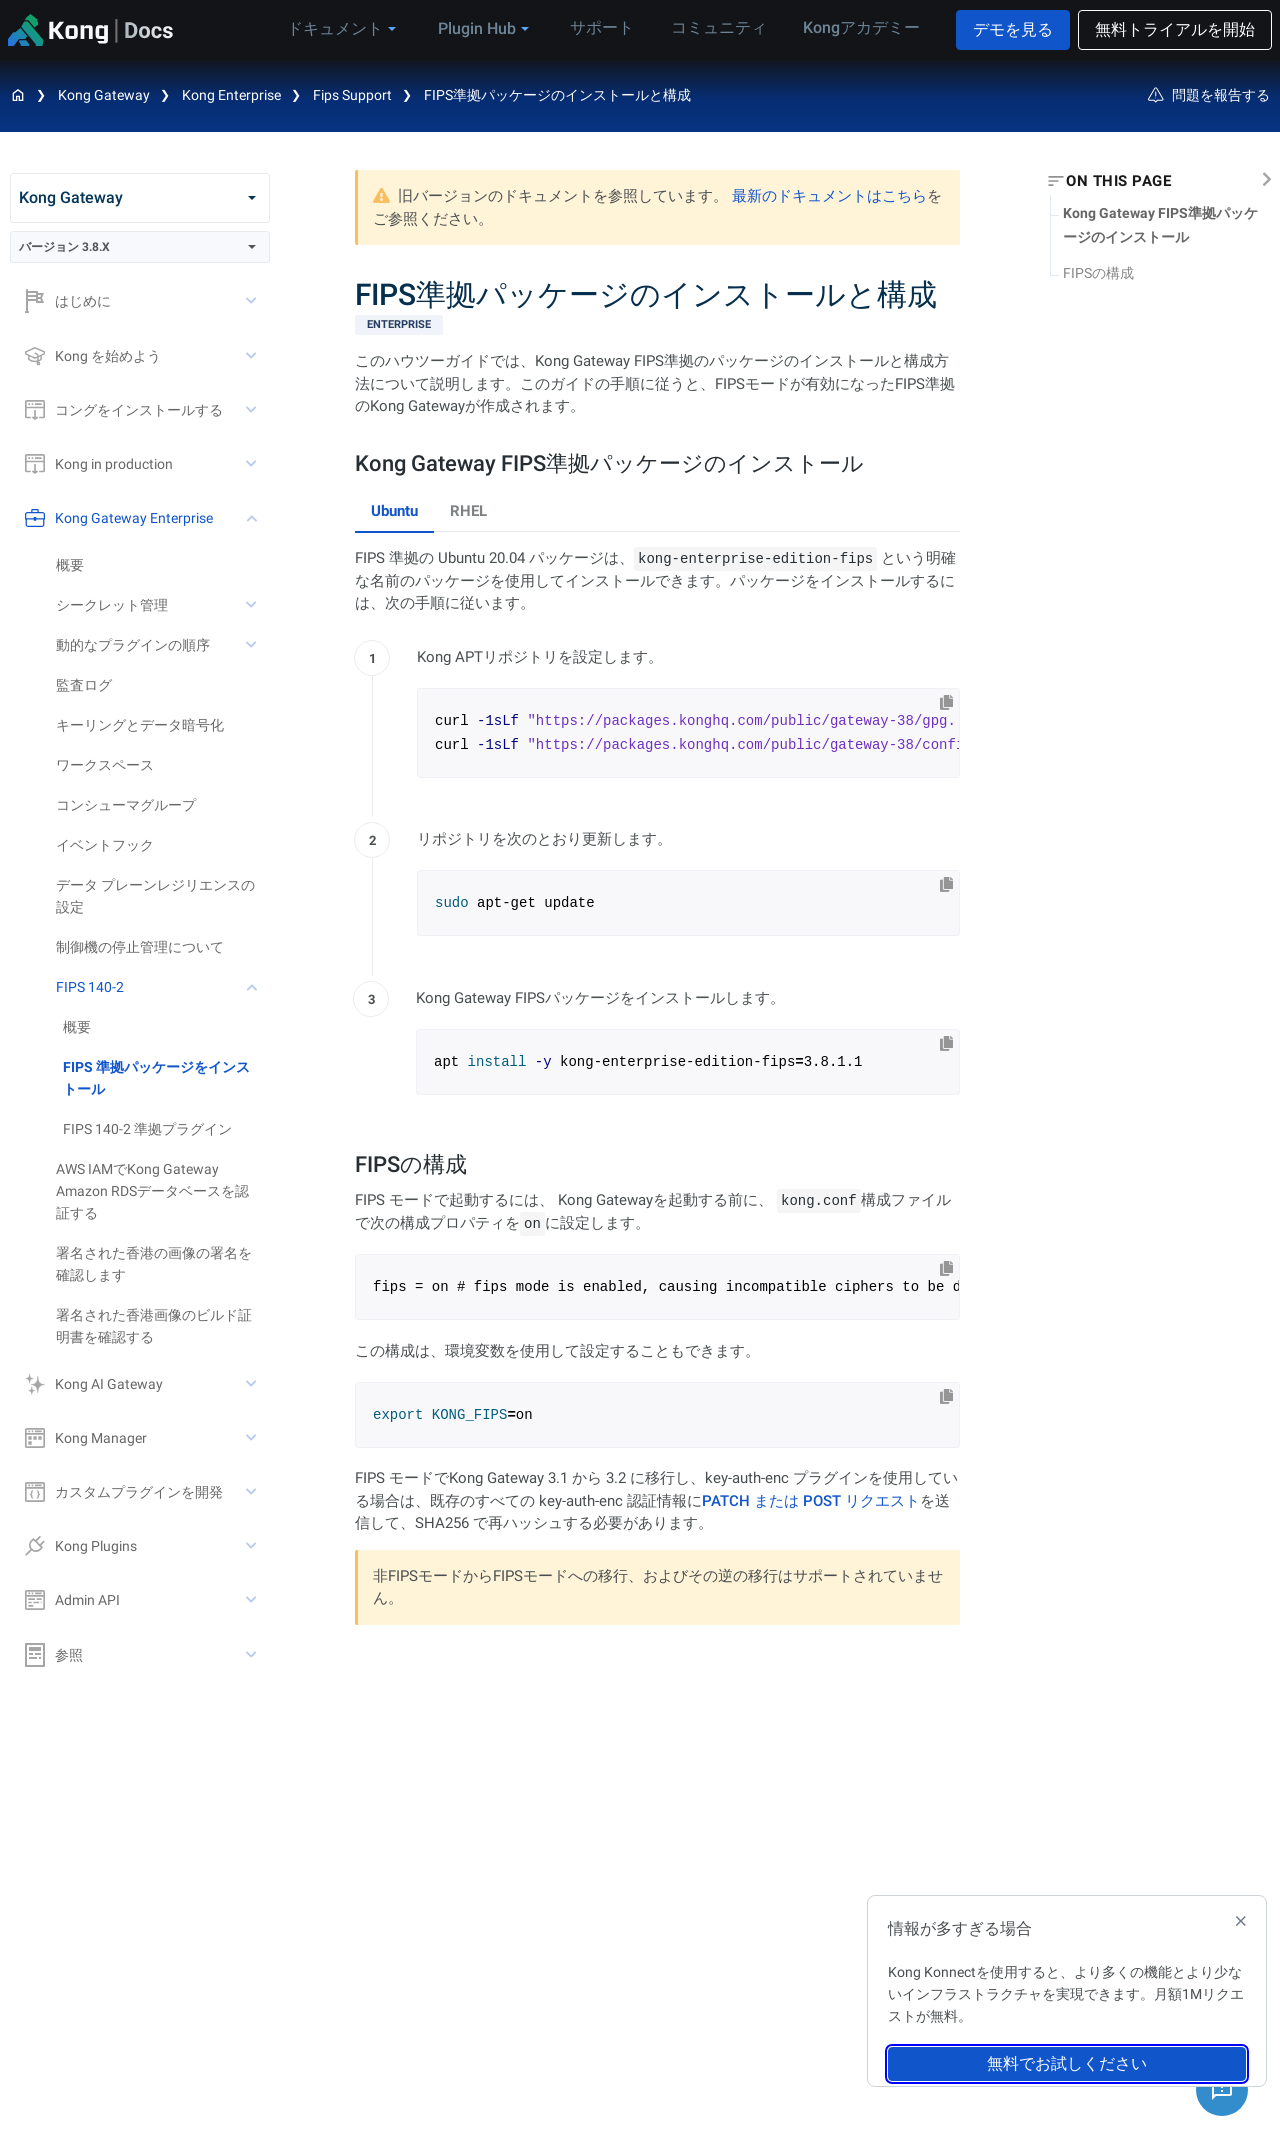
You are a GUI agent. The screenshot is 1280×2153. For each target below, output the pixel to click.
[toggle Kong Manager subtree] (253, 1438)
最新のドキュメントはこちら (829, 196)
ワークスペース (105, 765)
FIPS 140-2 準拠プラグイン (147, 1129)
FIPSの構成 (1098, 273)
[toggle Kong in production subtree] (253, 464)
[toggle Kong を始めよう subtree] (253, 356)
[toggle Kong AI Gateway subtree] (253, 1384)
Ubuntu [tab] (394, 511)
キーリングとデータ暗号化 (140, 725)
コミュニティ (723, 28)
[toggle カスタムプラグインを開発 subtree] (253, 1492)
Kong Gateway (104, 95)
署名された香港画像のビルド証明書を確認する (154, 1326)
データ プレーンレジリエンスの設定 (155, 896)
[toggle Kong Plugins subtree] (253, 1546)
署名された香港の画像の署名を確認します (154, 1264)
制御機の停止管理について (140, 947)
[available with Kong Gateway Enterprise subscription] (657, 325)
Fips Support (352, 95)
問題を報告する (1209, 95)
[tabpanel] (657, 833)
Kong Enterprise (231, 95)
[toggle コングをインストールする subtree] (253, 410)
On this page (1118, 181)
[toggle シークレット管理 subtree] (253, 605)
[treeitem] (166, 1078)
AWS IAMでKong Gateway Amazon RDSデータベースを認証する (152, 1191)
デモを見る (1013, 29)
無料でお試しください (1067, 2063)
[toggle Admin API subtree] (253, 1600)
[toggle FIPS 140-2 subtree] (253, 987)
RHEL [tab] (468, 511)
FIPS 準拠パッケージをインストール (156, 1078)
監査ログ (84, 685)
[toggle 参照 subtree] (253, 1655)
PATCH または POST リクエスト (811, 1501)
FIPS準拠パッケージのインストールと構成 (557, 95)
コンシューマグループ (126, 805)
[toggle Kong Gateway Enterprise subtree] (253, 518)
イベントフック (105, 845)
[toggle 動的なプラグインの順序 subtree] (253, 645)
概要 (70, 565)
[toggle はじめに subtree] (253, 301)
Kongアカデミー (859, 28)
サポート (613, 28)
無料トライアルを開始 (1175, 29)
